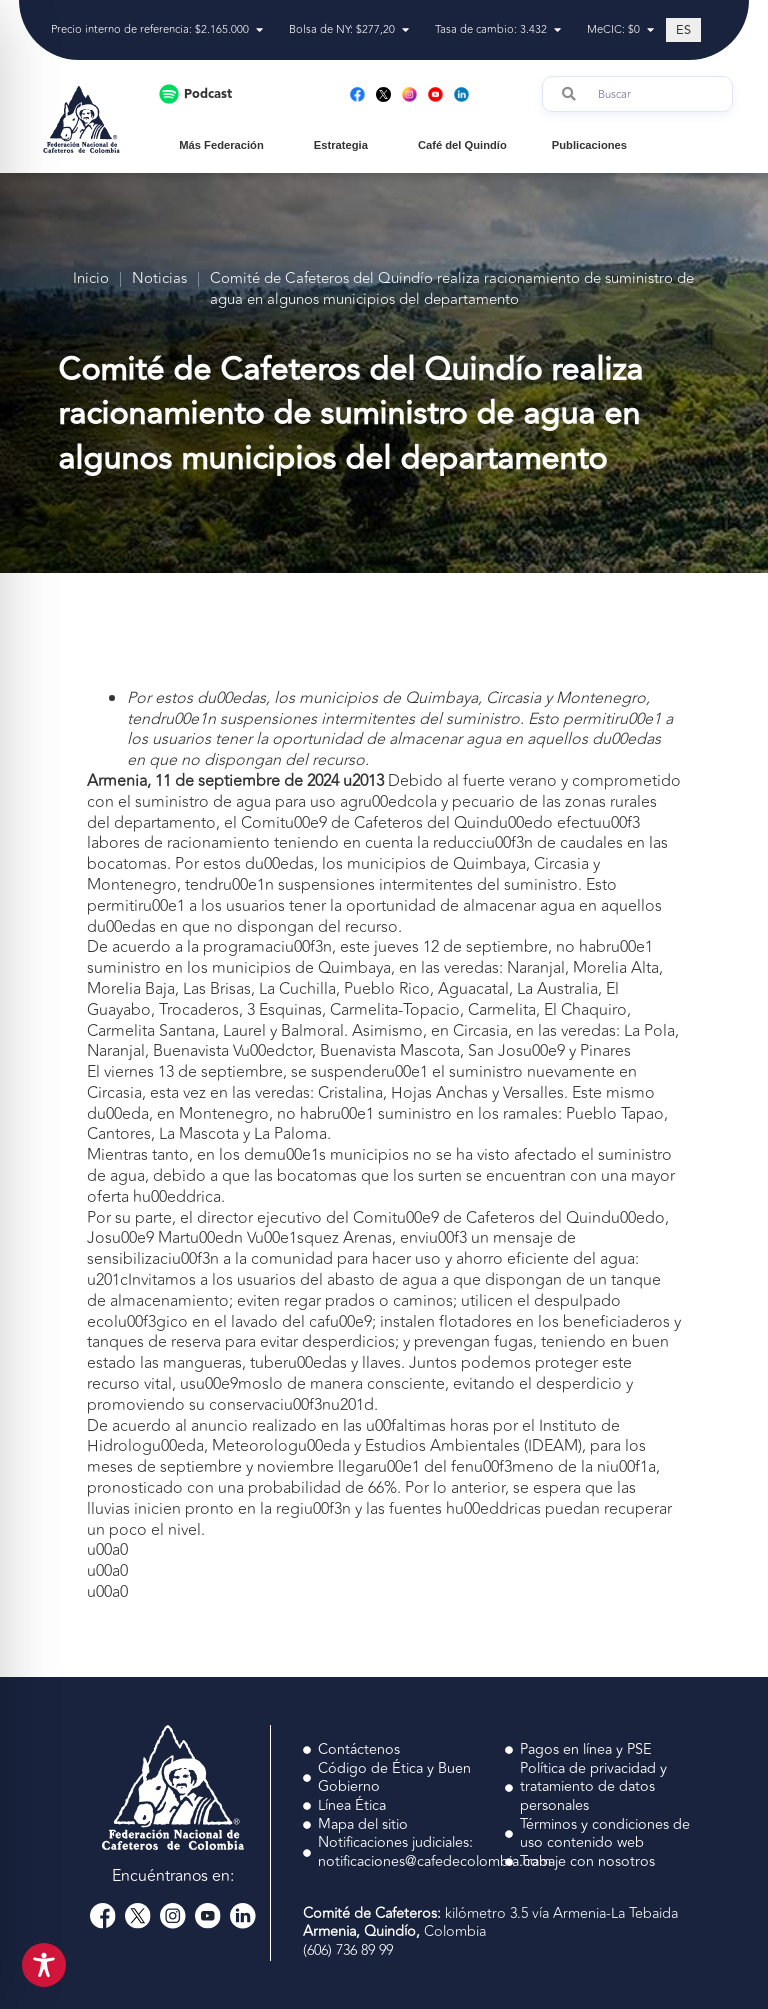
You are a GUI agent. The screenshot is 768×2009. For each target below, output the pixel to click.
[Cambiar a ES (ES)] (683, 30)
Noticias (159, 279)
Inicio (91, 279)
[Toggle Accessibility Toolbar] (44, 1965)
